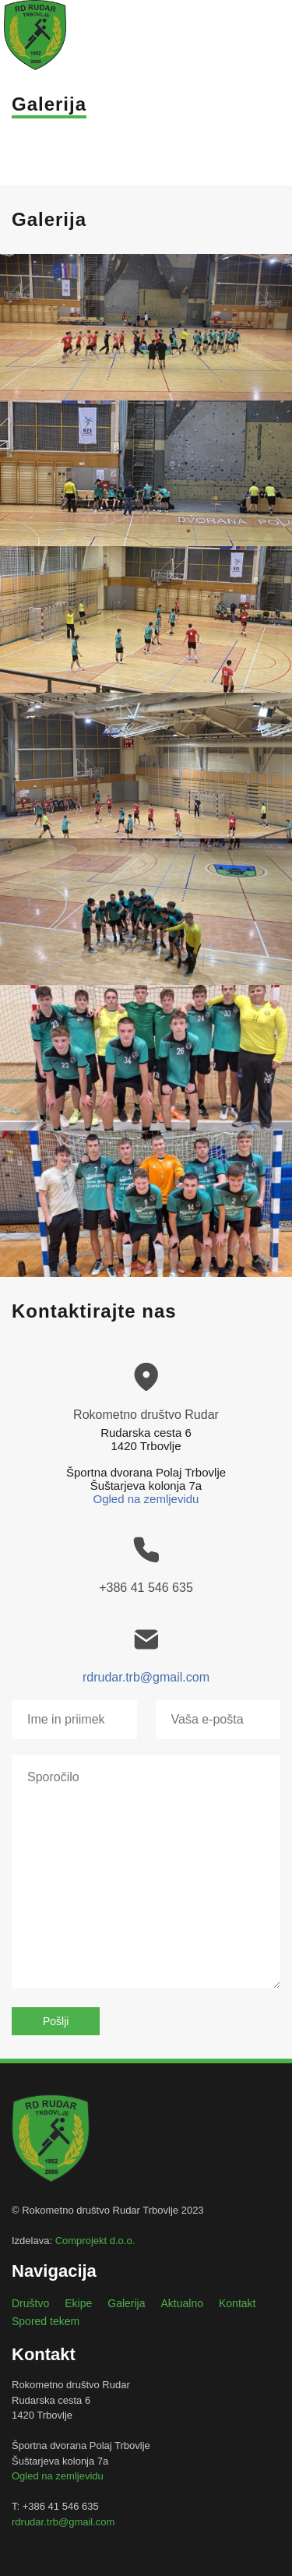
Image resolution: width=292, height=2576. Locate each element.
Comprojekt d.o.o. (95, 2240)
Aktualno (182, 2303)
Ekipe (78, 2303)
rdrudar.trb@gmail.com (146, 1677)
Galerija (126, 2303)
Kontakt (237, 2303)
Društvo (30, 2303)
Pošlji (56, 2021)
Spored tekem (45, 2321)
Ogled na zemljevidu (146, 1498)
